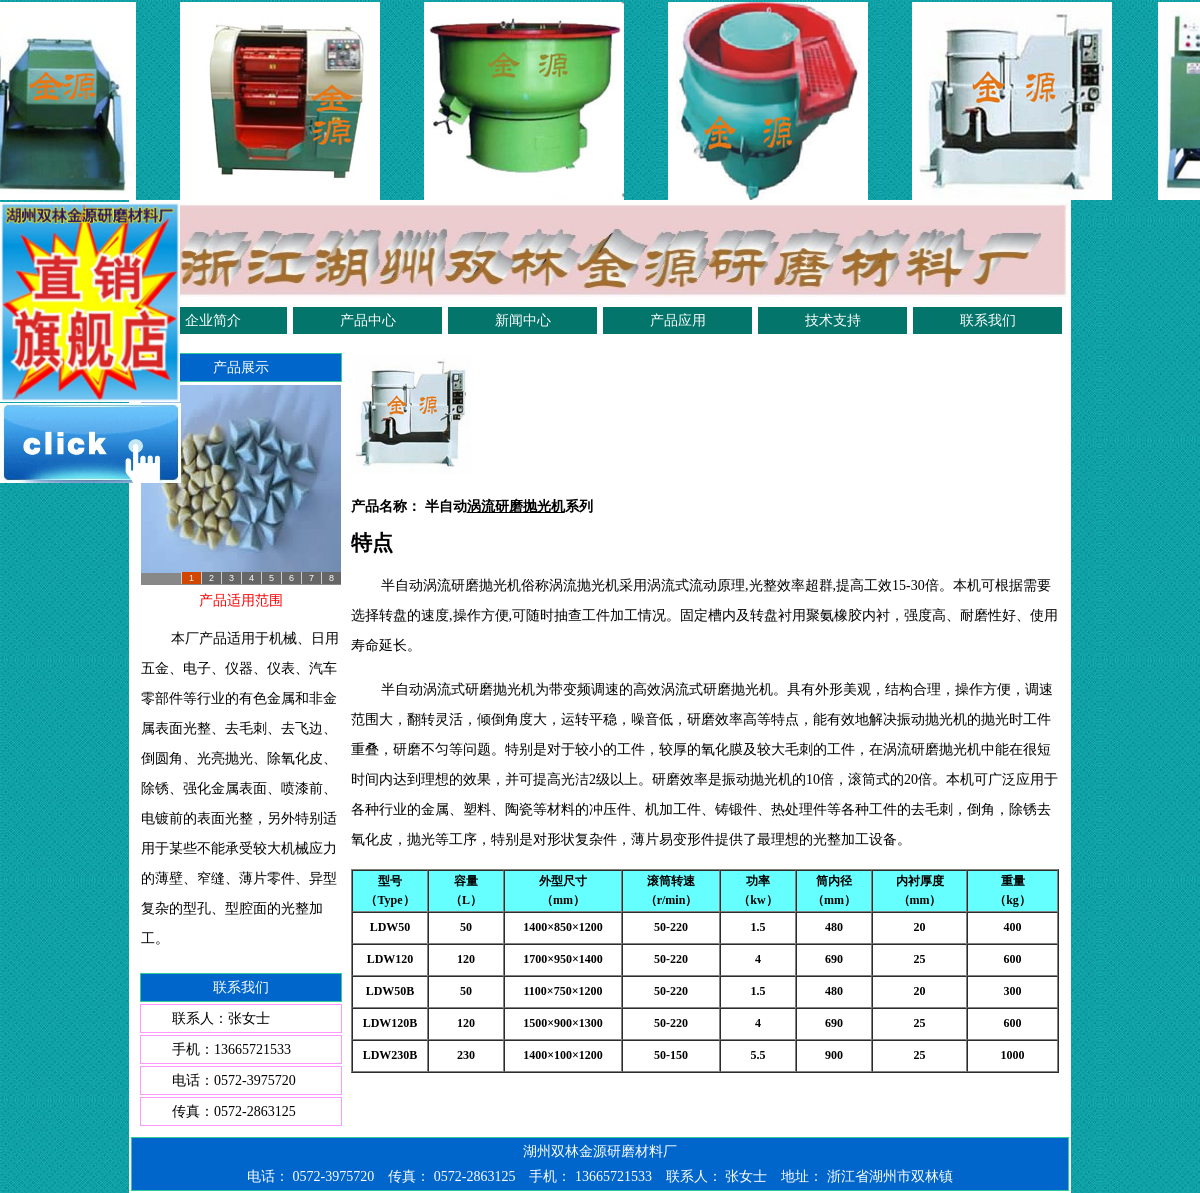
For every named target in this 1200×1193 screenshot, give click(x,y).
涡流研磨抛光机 (516, 506)
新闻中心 (523, 320)
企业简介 (213, 320)
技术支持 (833, 320)
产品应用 (678, 320)
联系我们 (988, 320)
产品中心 (368, 320)
